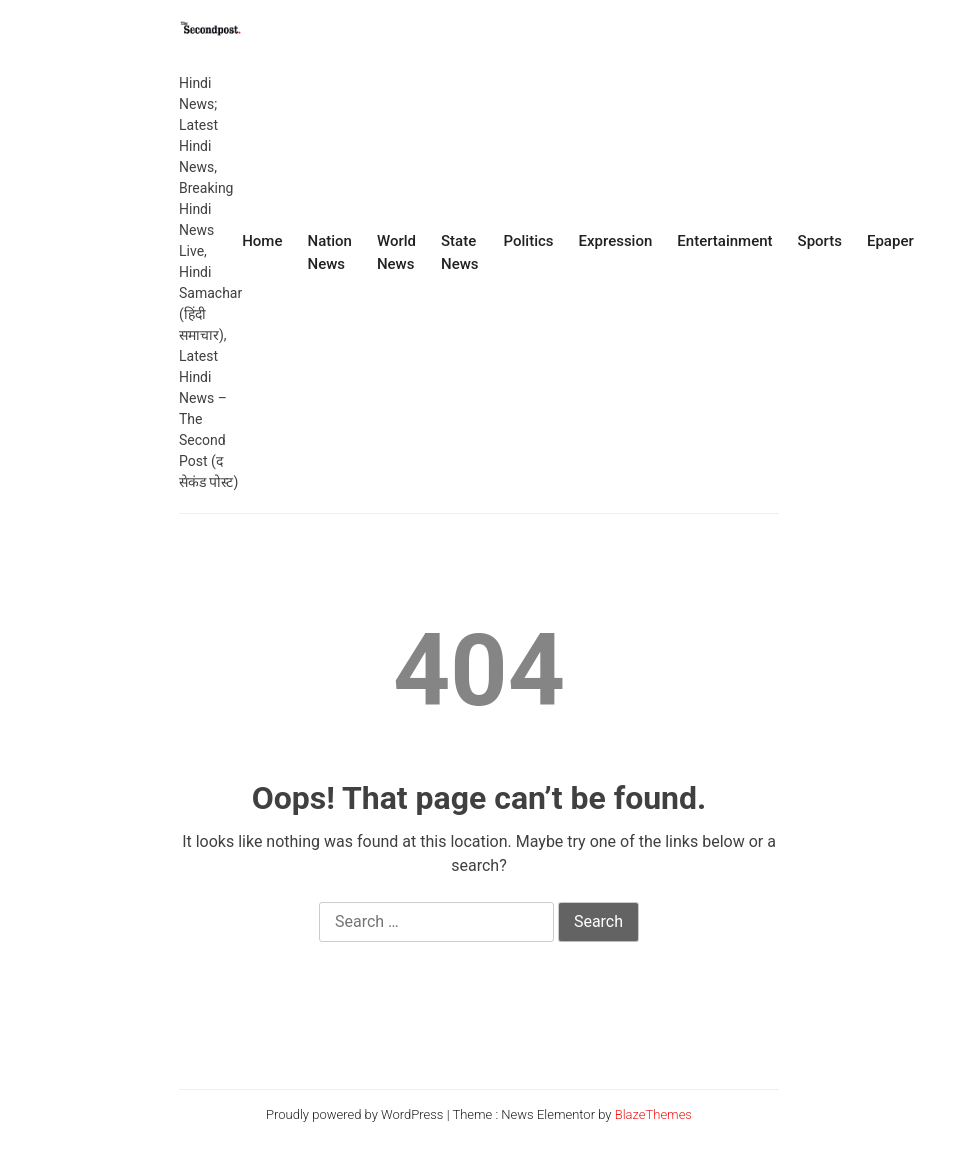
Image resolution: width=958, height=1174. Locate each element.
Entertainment (724, 241)
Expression (616, 241)
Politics (529, 241)
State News (460, 252)
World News (396, 252)
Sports (820, 241)
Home (262, 241)
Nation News (329, 252)
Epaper (890, 241)
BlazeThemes (653, 1114)
